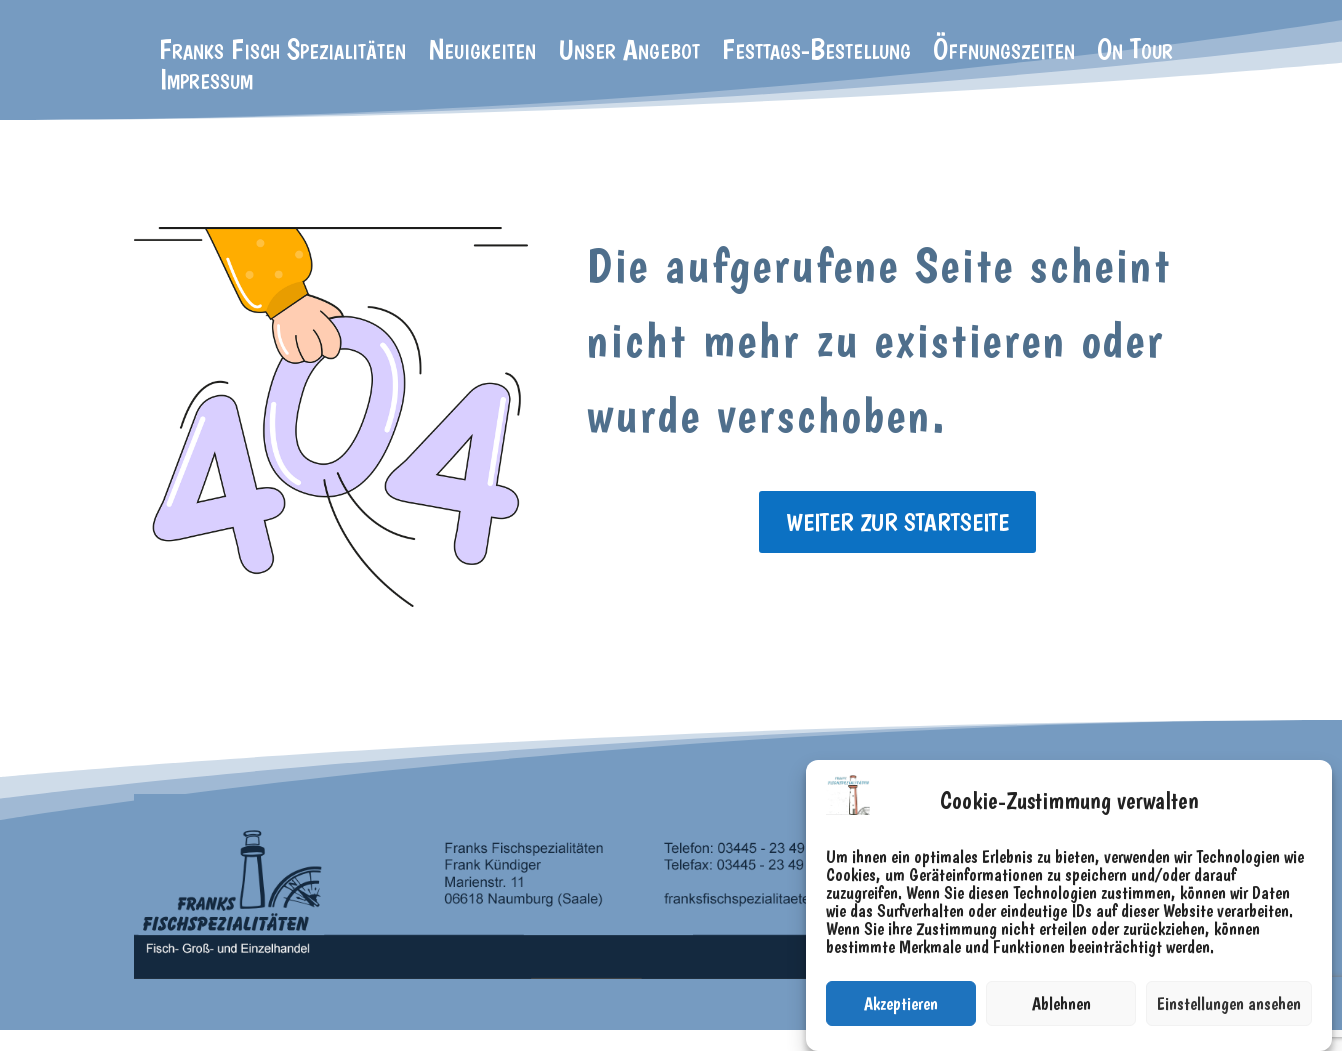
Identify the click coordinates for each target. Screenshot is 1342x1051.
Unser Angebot (629, 53)
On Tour (1135, 53)
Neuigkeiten (482, 53)
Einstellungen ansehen (1229, 1003)
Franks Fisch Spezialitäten (282, 53)
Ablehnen (1061, 1003)
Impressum (206, 83)
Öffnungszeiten (1004, 53)
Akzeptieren (901, 1003)
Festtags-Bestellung (816, 53)
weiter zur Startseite (897, 522)
